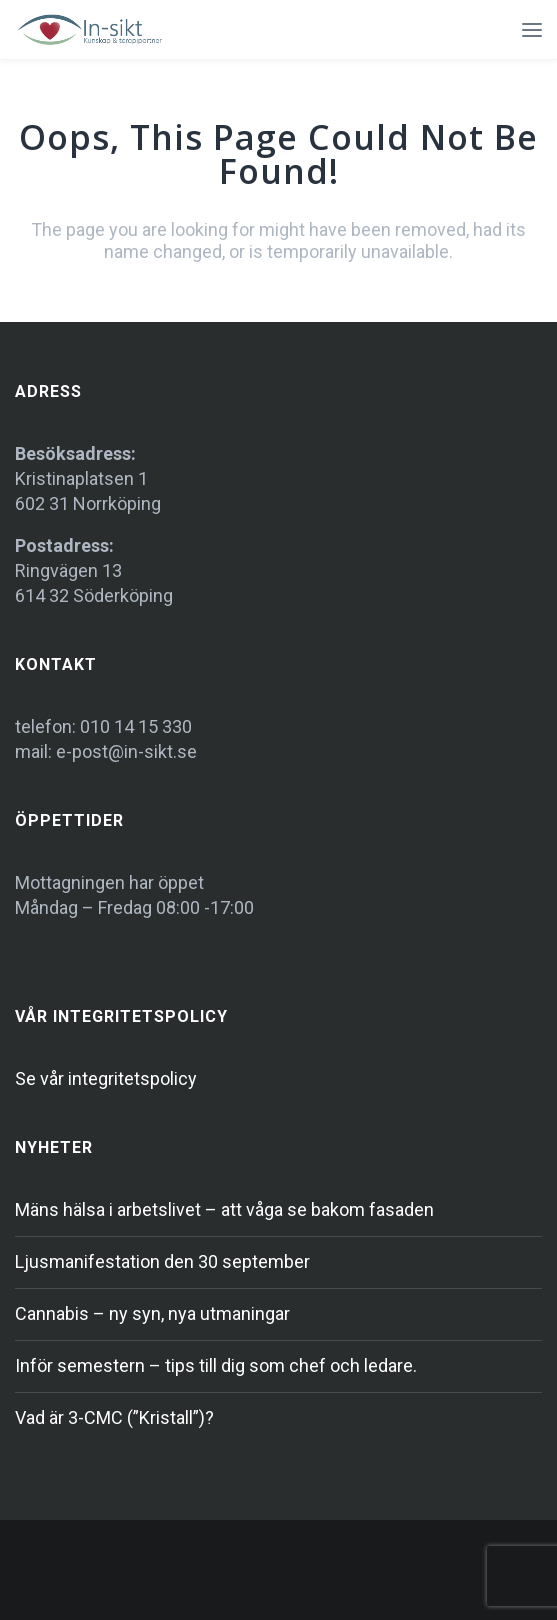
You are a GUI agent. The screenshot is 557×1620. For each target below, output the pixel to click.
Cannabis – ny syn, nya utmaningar (152, 1313)
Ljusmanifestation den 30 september (162, 1261)
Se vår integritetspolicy (106, 1078)
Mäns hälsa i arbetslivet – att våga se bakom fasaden (224, 1209)
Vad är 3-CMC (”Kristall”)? (114, 1417)
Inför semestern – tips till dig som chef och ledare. (216, 1365)
